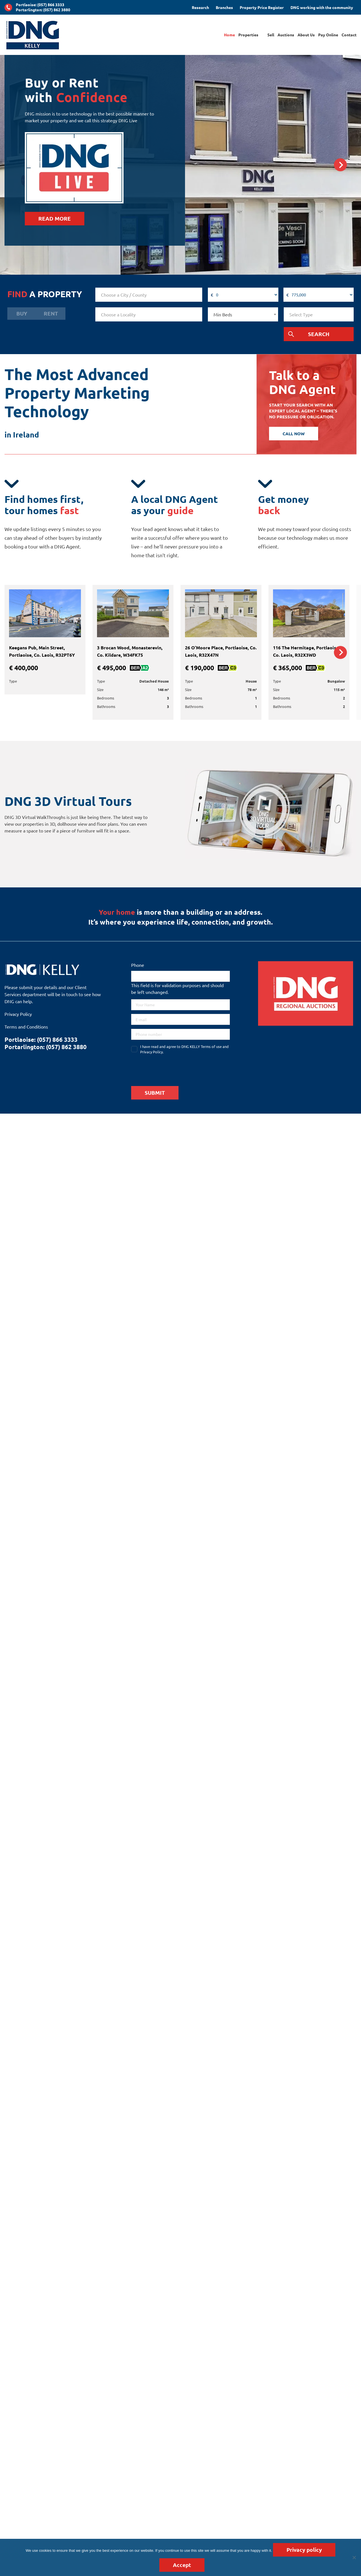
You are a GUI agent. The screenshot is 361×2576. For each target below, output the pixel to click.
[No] (354, 2557)
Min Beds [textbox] (222, 314)
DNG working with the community (321, 7)
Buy (21, 313)
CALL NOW (294, 433)
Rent (51, 313)
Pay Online (328, 34)
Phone (137, 965)
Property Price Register (262, 7)
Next (340, 165)
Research (200, 7)
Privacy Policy (18, 1014)
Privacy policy (304, 2549)
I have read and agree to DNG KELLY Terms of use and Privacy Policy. (184, 1049)
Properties (248, 34)
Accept (182, 2564)
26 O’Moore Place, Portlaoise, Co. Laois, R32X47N (221, 651)
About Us (306, 34)
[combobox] (148, 295)
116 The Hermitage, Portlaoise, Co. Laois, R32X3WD (306, 651)
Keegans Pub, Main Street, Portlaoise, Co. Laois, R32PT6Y (42, 651)
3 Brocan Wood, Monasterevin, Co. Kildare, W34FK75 (129, 651)
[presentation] (174, 1069)
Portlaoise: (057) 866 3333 (40, 4)
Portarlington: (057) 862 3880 (43, 9)
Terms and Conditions (26, 1026)
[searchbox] (149, 295)
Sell (270, 34)
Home (229, 34)
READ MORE (54, 218)
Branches (224, 7)
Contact (349, 34)
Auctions (286, 34)
